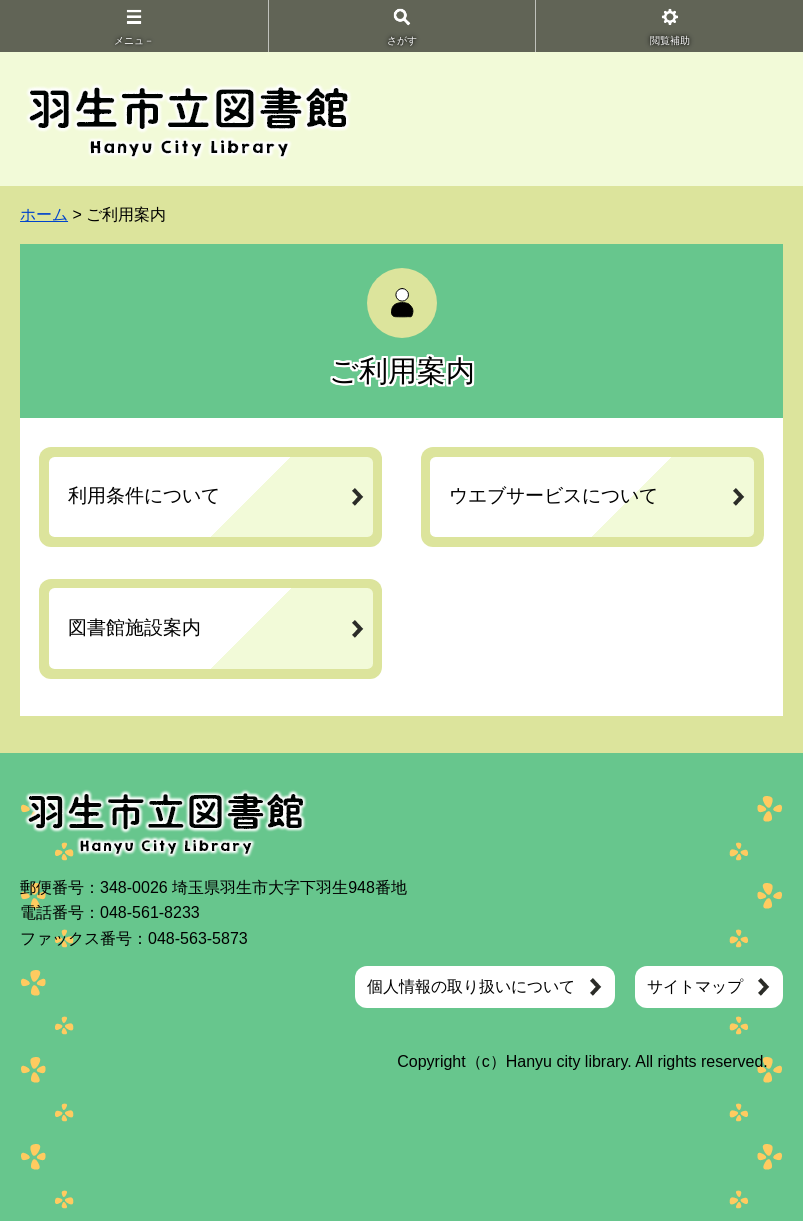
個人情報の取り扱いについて (471, 986)
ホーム (44, 214)
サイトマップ (695, 986)
